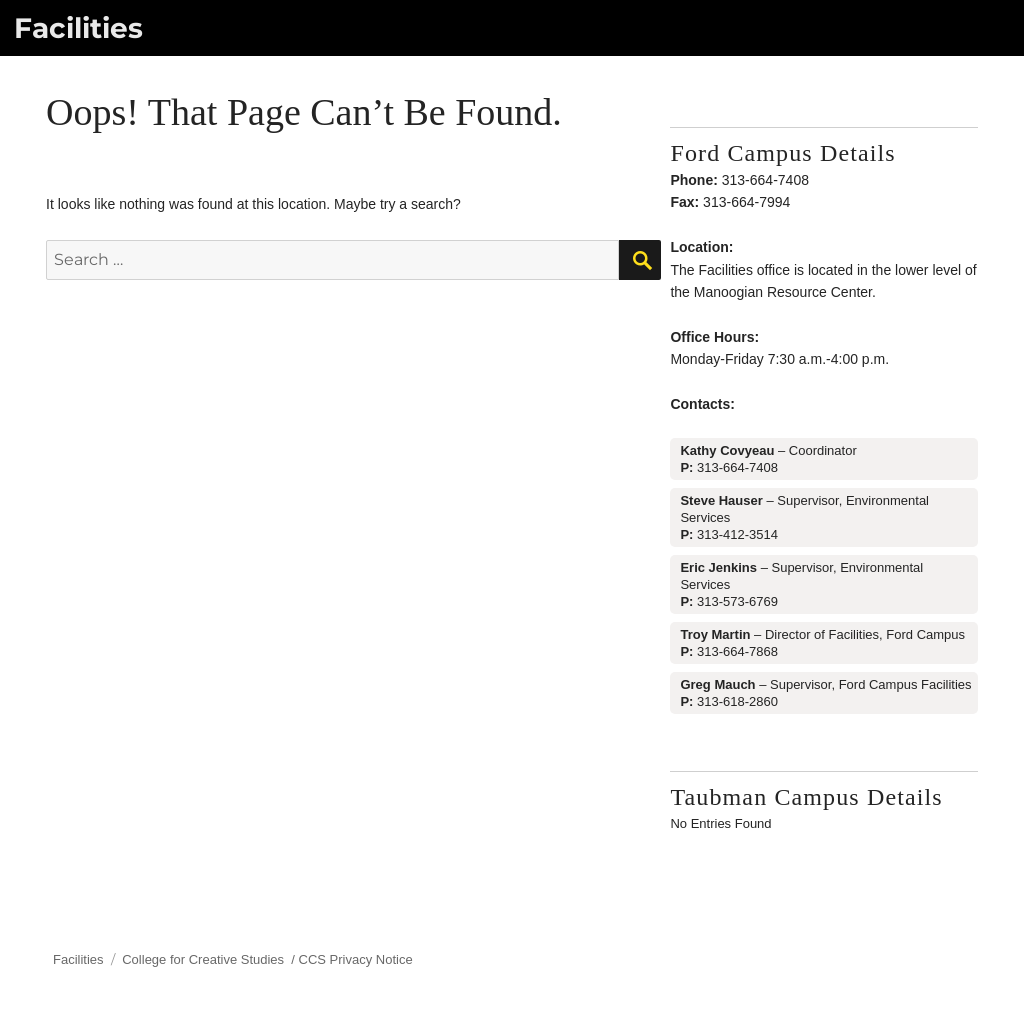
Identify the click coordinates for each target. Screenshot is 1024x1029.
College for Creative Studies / (210, 959)
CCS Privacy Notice (356, 959)
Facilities (78, 28)
